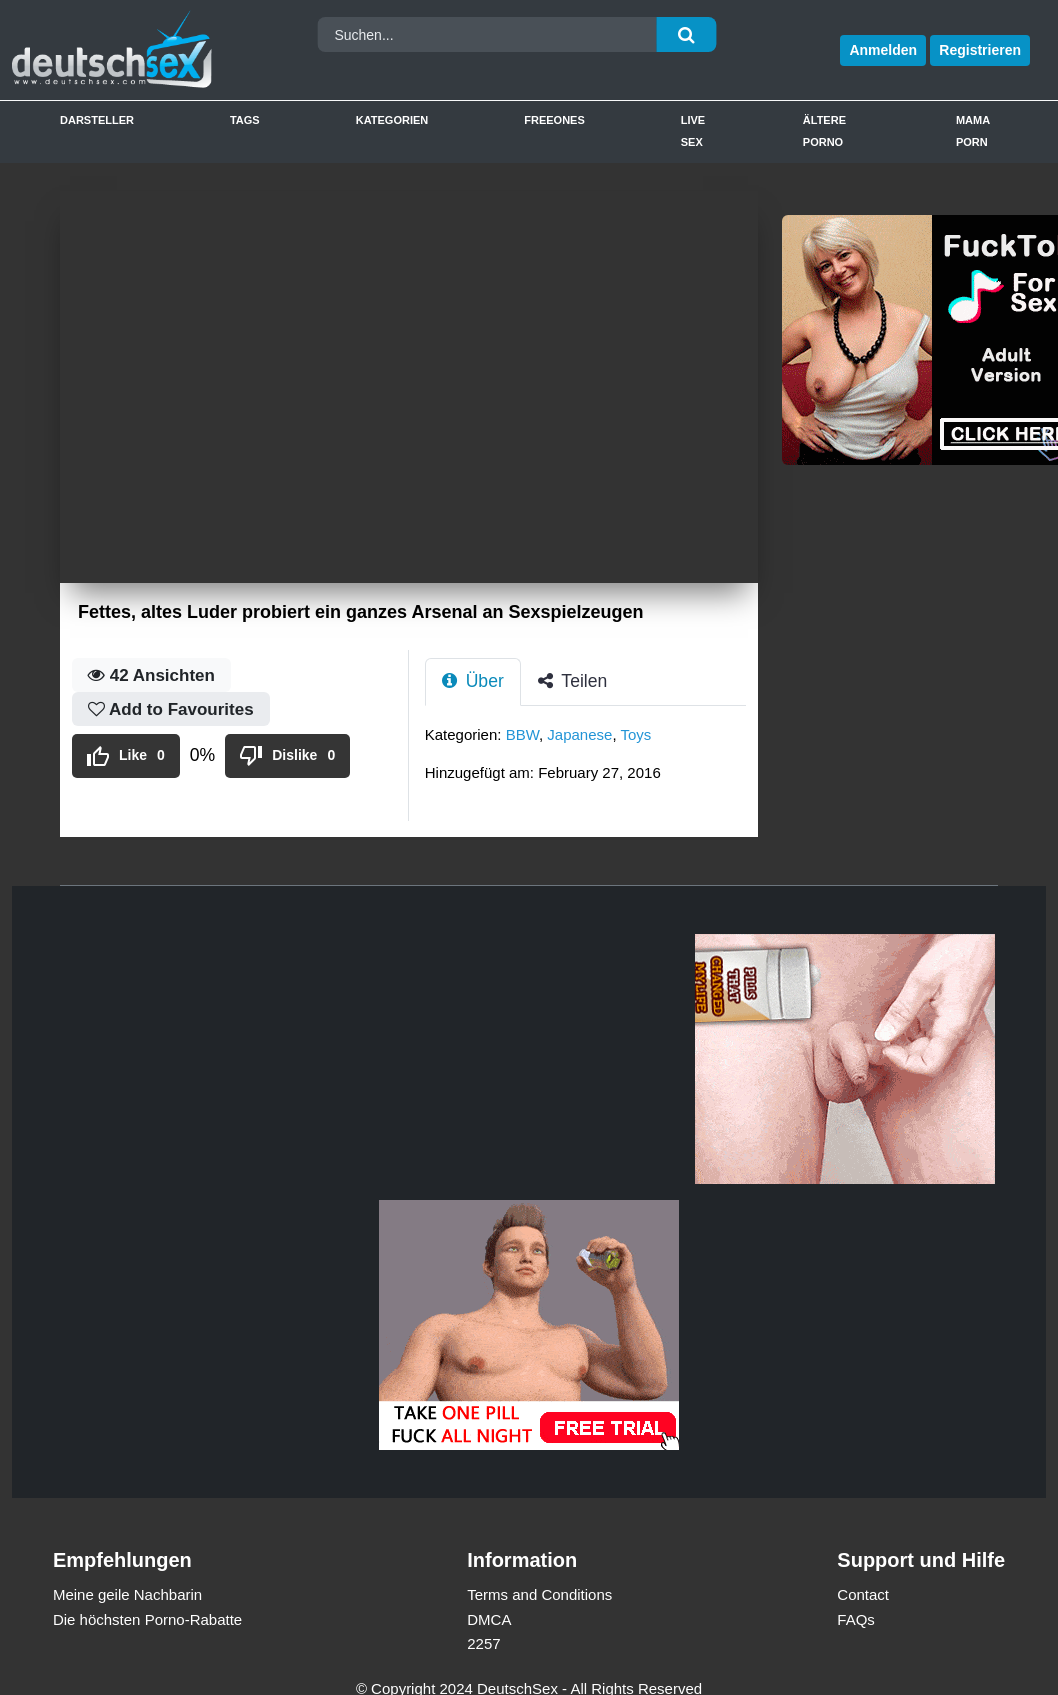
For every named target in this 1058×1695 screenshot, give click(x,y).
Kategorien (392, 120)
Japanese (579, 734)
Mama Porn (973, 131)
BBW (522, 734)
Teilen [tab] (573, 681)
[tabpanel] (591, 759)
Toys (635, 734)
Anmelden (883, 50)
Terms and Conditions (539, 1594)
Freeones (554, 120)
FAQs (856, 1619)
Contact (863, 1594)
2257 (483, 1643)
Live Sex (693, 131)
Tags (245, 120)
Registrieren (980, 50)
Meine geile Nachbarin (127, 1594)
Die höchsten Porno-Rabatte (147, 1619)
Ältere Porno (824, 131)
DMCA (489, 1619)
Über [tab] (473, 681)
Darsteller (97, 120)
